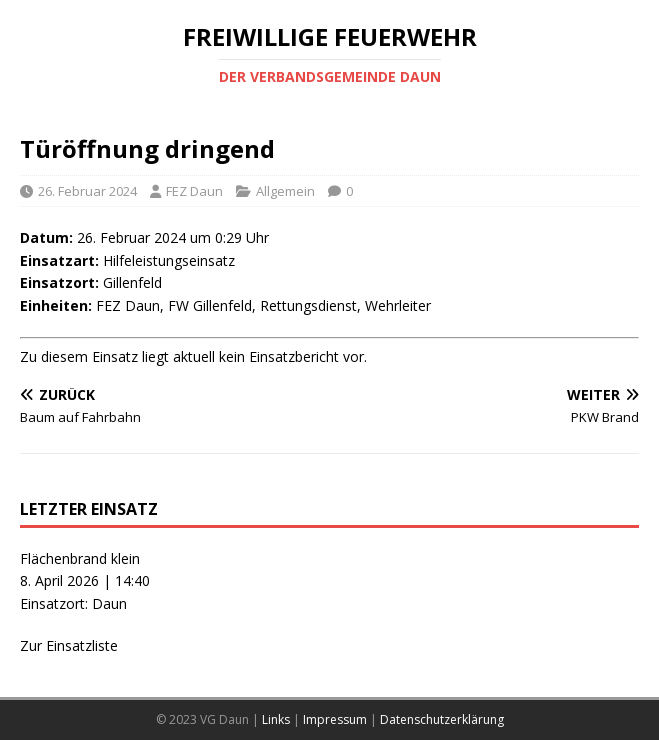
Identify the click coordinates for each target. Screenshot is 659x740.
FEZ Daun (194, 191)
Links (276, 719)
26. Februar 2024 (87, 191)
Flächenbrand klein (80, 558)
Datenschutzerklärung (442, 719)
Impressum (335, 719)
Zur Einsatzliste (69, 645)
